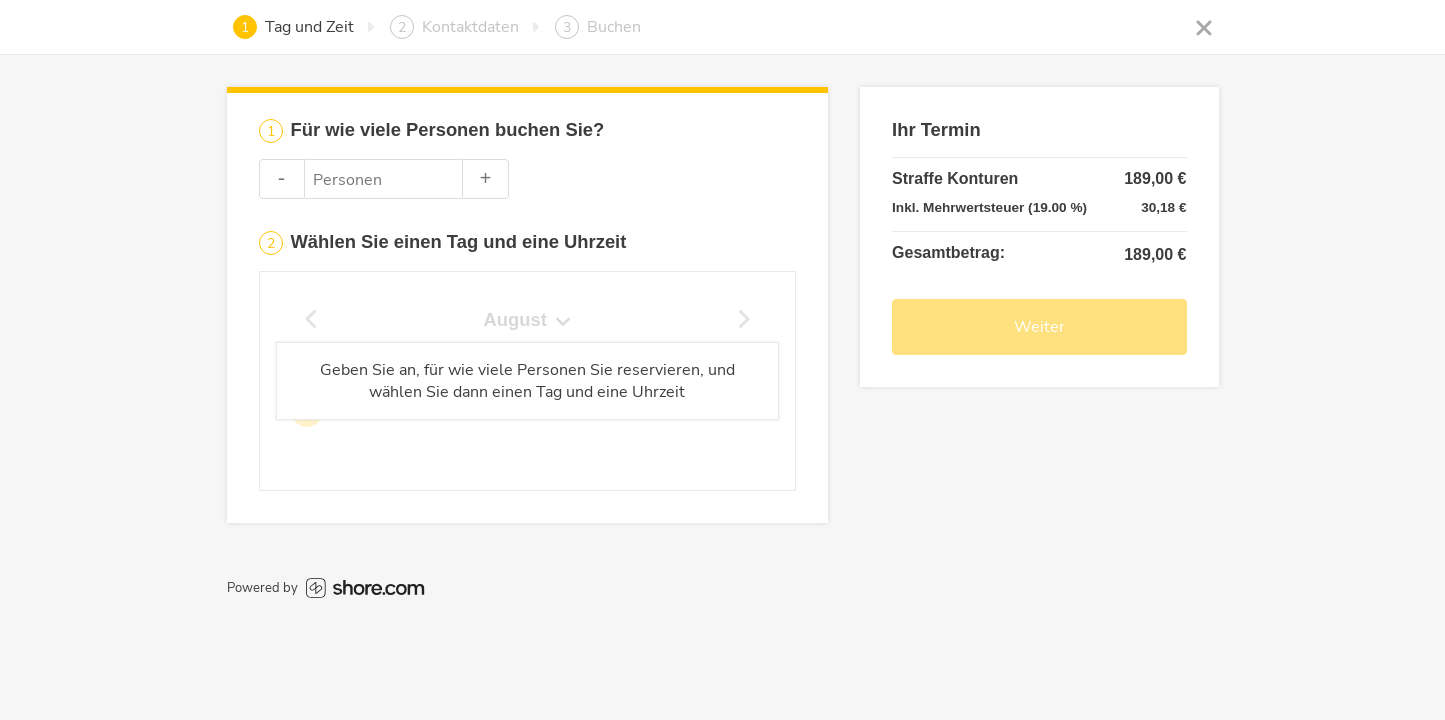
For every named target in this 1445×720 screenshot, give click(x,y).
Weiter (1039, 327)
